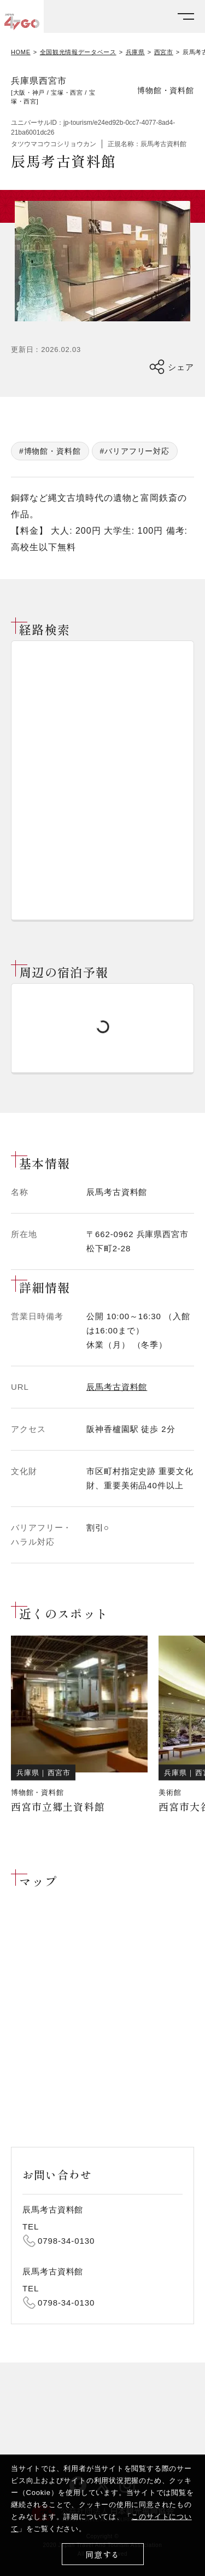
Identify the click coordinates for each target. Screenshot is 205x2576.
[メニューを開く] (186, 16)
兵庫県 (135, 52)
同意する (102, 2554)
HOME (21, 52)
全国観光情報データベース (78, 52)
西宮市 (163, 52)
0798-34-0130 (66, 2240)
